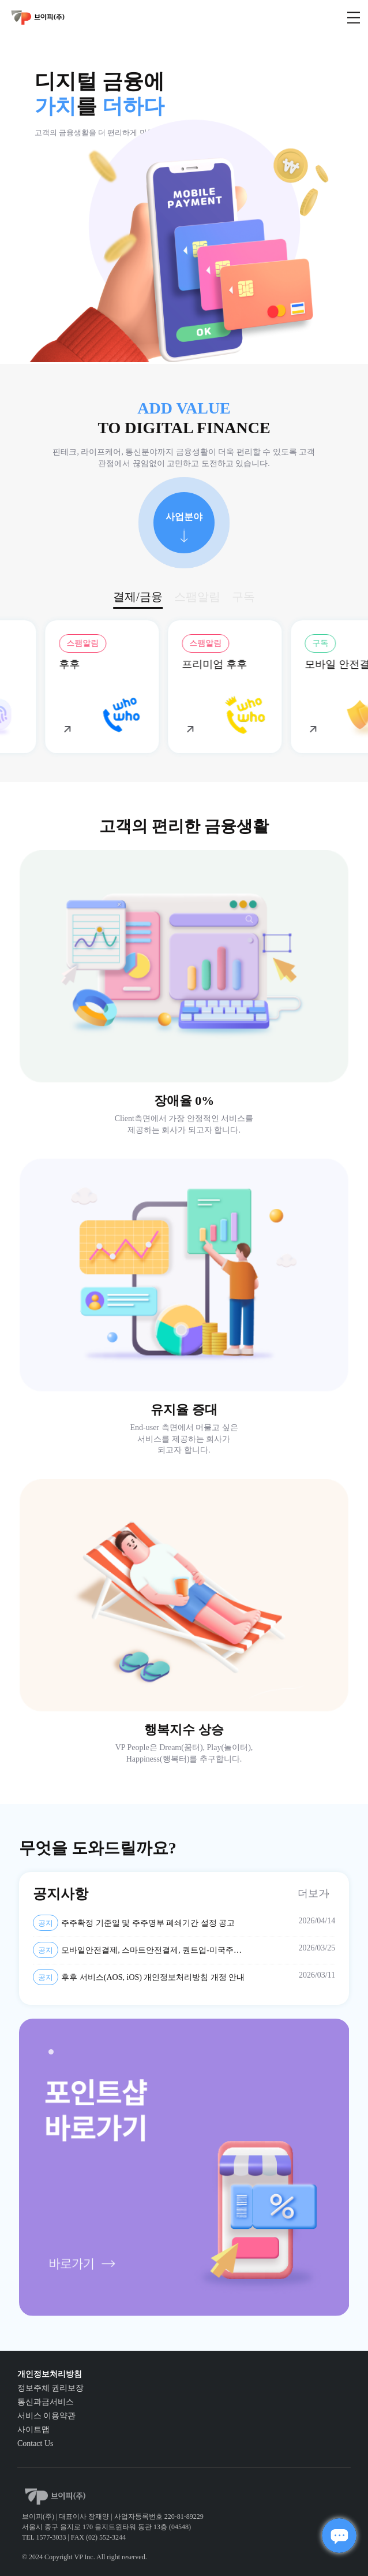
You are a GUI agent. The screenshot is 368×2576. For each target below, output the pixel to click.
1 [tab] (54, 2055)
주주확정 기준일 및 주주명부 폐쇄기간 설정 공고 (134, 1923)
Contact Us (35, 2443)
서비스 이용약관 (46, 2415)
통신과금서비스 (45, 2402)
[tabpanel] (184, 2167)
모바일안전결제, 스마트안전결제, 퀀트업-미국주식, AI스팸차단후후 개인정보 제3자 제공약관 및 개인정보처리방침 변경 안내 (138, 1950)
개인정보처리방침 (49, 2374)
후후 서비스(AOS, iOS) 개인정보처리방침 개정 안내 (139, 1977)
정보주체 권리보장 (50, 2388)
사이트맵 (33, 2429)
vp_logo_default (38, 17)
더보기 (313, 1893)
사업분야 (184, 517)
